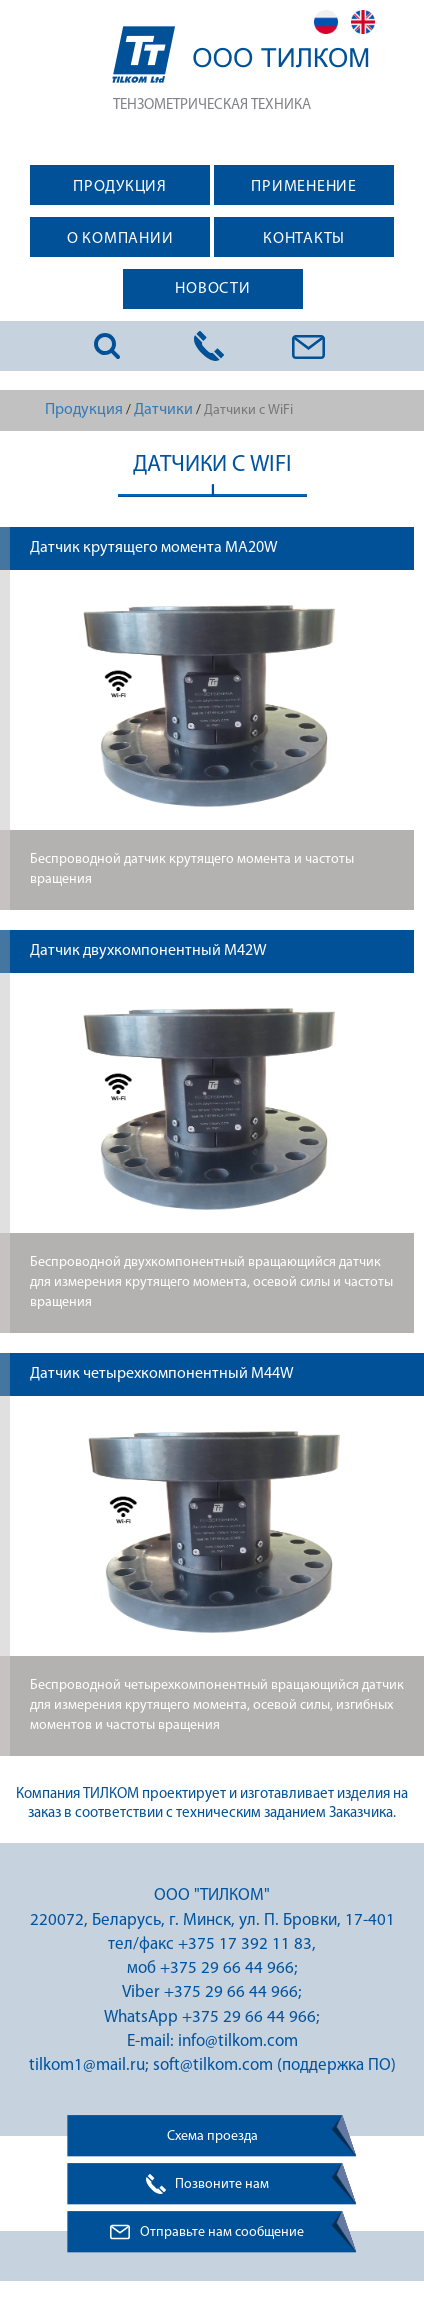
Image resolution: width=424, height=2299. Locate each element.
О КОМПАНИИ (120, 239)
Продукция (84, 410)
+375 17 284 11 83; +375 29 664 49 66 (209, 346)
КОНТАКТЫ (304, 239)
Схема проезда (212, 2136)
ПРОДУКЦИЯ (120, 187)
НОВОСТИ (212, 289)
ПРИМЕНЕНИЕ (304, 187)
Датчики (163, 410)
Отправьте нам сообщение (222, 2232)
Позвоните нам (222, 2184)
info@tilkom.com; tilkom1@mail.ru (309, 346)
